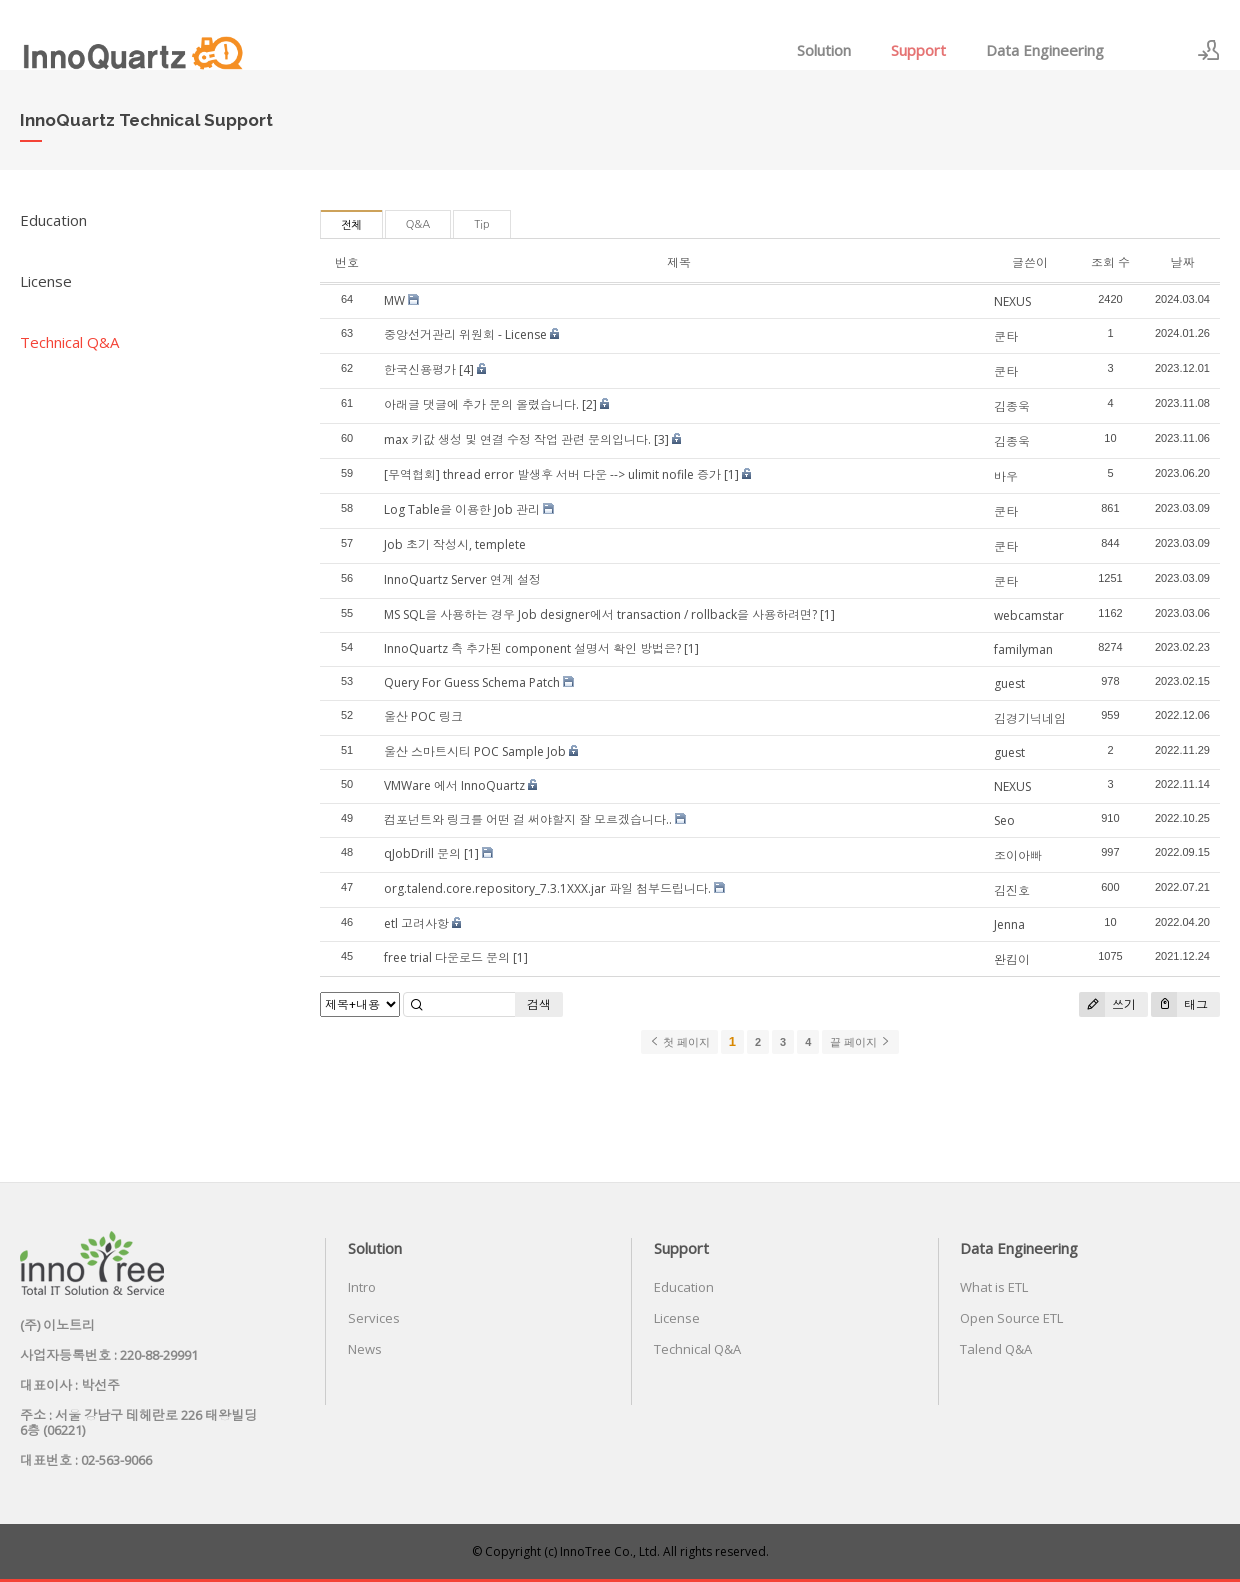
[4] (466, 369)
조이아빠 (1018, 855)
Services (374, 1318)
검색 (539, 1004)
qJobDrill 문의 (422, 853)
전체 (351, 225)
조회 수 (1110, 262)
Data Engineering (1045, 50)
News (365, 1349)
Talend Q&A (996, 1349)
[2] (589, 404)
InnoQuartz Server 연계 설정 (462, 579)
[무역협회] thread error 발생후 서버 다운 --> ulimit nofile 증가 (552, 474)
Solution (824, 50)
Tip (481, 224)
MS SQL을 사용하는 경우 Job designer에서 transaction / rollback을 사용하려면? (600, 614)
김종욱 (1012, 406)
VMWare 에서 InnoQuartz (454, 785)
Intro (362, 1287)
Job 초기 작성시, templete (455, 544)
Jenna (1009, 924)
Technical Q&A (69, 342)
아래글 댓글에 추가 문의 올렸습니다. (481, 404)
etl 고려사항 (416, 923)
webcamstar (1029, 615)
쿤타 (1006, 336)
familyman (1023, 649)
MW (394, 300)
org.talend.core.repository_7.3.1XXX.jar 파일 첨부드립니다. (547, 888)
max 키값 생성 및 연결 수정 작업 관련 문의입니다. (517, 439)
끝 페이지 (860, 1042)
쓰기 (1107, 1004)
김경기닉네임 (1030, 718)
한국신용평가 (420, 369)
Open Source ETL (1011, 1318)
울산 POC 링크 (423, 716)
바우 (1006, 476)
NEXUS (1012, 301)
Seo (1004, 820)
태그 (1179, 1004)
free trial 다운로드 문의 (447, 957)
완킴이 (1012, 959)
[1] (731, 474)
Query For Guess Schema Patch (472, 682)
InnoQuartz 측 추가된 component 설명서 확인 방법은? (532, 648)
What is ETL (994, 1287)
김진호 (1012, 890)
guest (1009, 683)
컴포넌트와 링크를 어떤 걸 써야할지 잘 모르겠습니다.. (528, 819)
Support (918, 50)
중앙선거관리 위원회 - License (465, 334)
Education (53, 220)
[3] (661, 439)
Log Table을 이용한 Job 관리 (462, 509)
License (46, 281)
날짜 (1182, 262)
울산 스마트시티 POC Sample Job (475, 751)
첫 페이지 (679, 1042)
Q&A (418, 224)
